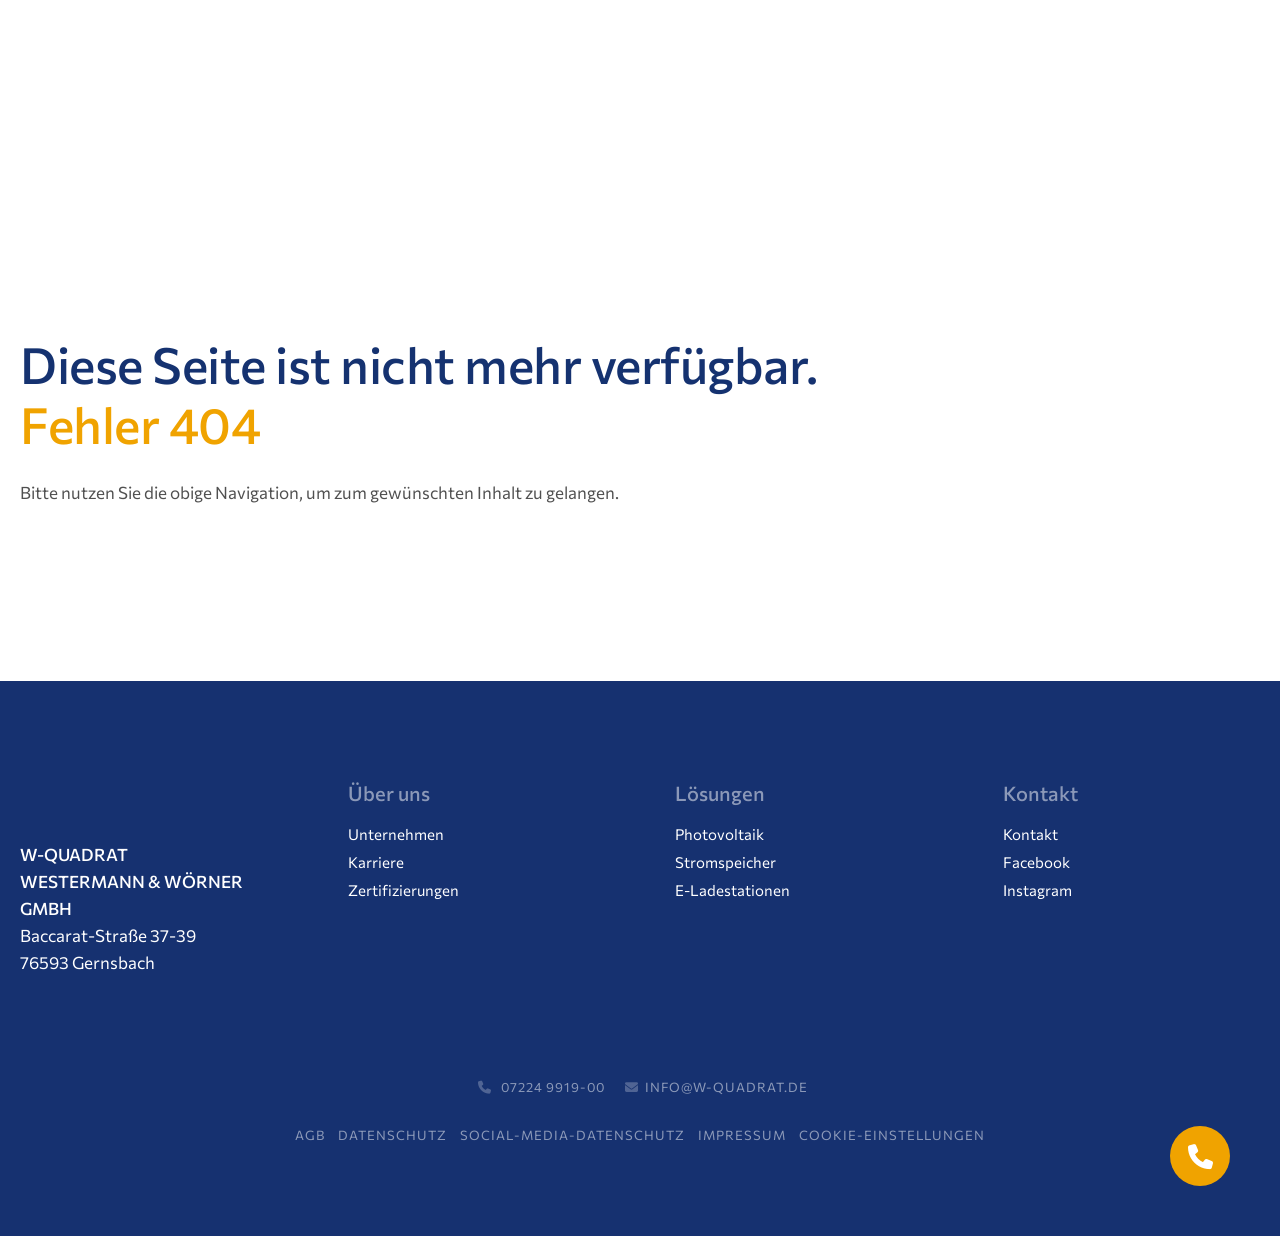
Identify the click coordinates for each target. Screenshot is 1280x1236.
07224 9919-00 (538, 1087)
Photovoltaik (719, 834)
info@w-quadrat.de (713, 1087)
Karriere (686, 147)
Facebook (1036, 862)
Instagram (1037, 891)
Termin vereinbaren (1085, 56)
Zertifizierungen (403, 891)
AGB (310, 1135)
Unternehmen (425, 147)
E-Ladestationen (732, 891)
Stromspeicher (725, 862)
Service (796, 147)
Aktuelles (566, 147)
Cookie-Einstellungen (892, 1135)
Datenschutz (392, 1135)
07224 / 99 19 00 (879, 56)
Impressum (742, 1135)
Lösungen (285, 147)
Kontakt (1014, 147)
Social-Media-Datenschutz (572, 1135)
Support (903, 147)
